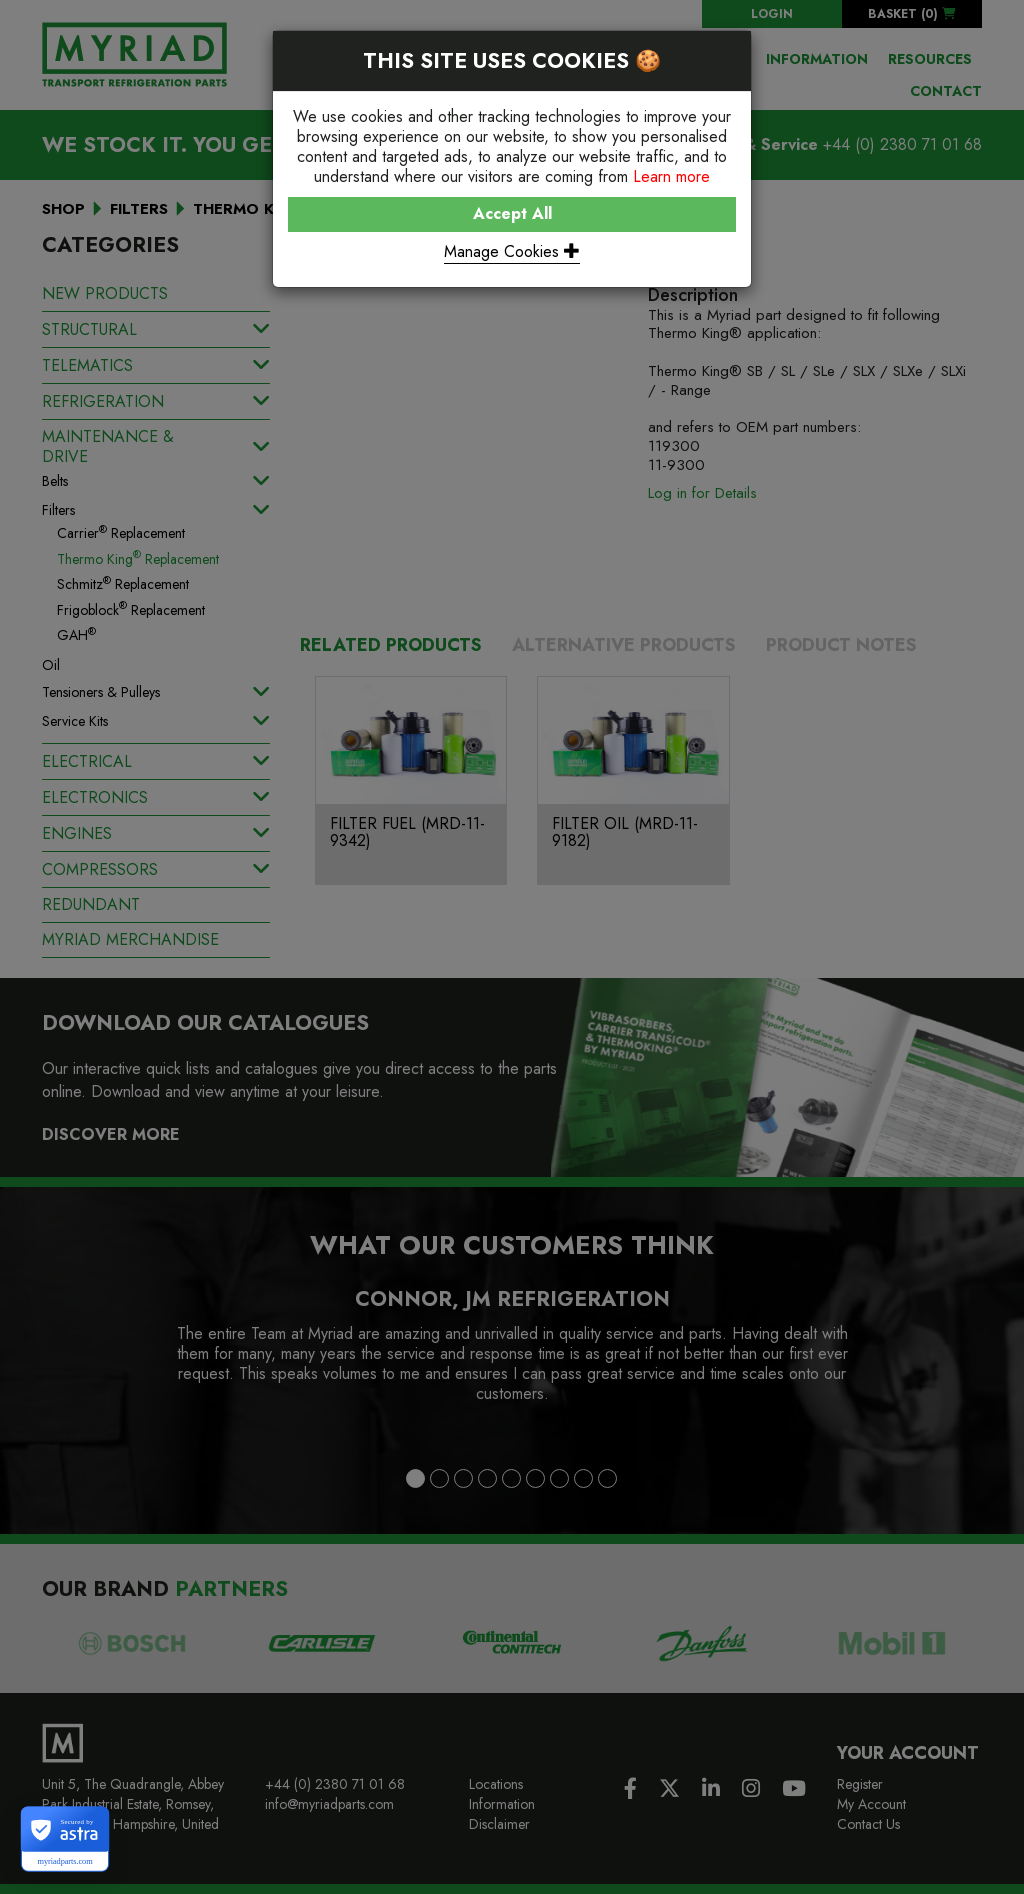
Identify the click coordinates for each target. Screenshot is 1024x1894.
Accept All (512, 213)
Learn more (671, 176)
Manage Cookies (512, 251)
